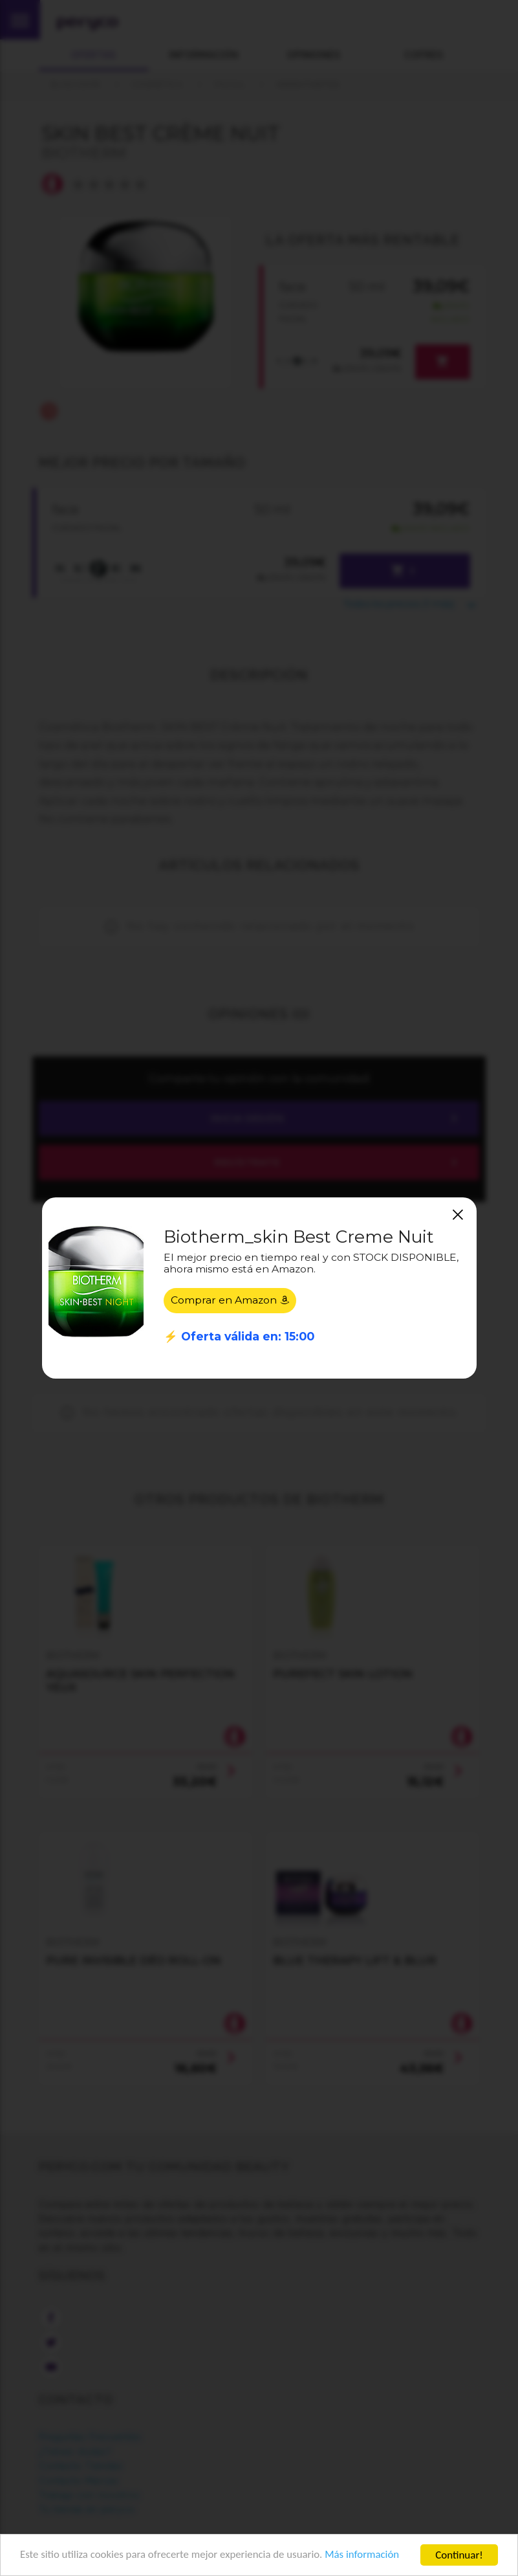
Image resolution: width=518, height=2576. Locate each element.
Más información (366, 2555)
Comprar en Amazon (230, 1300)
